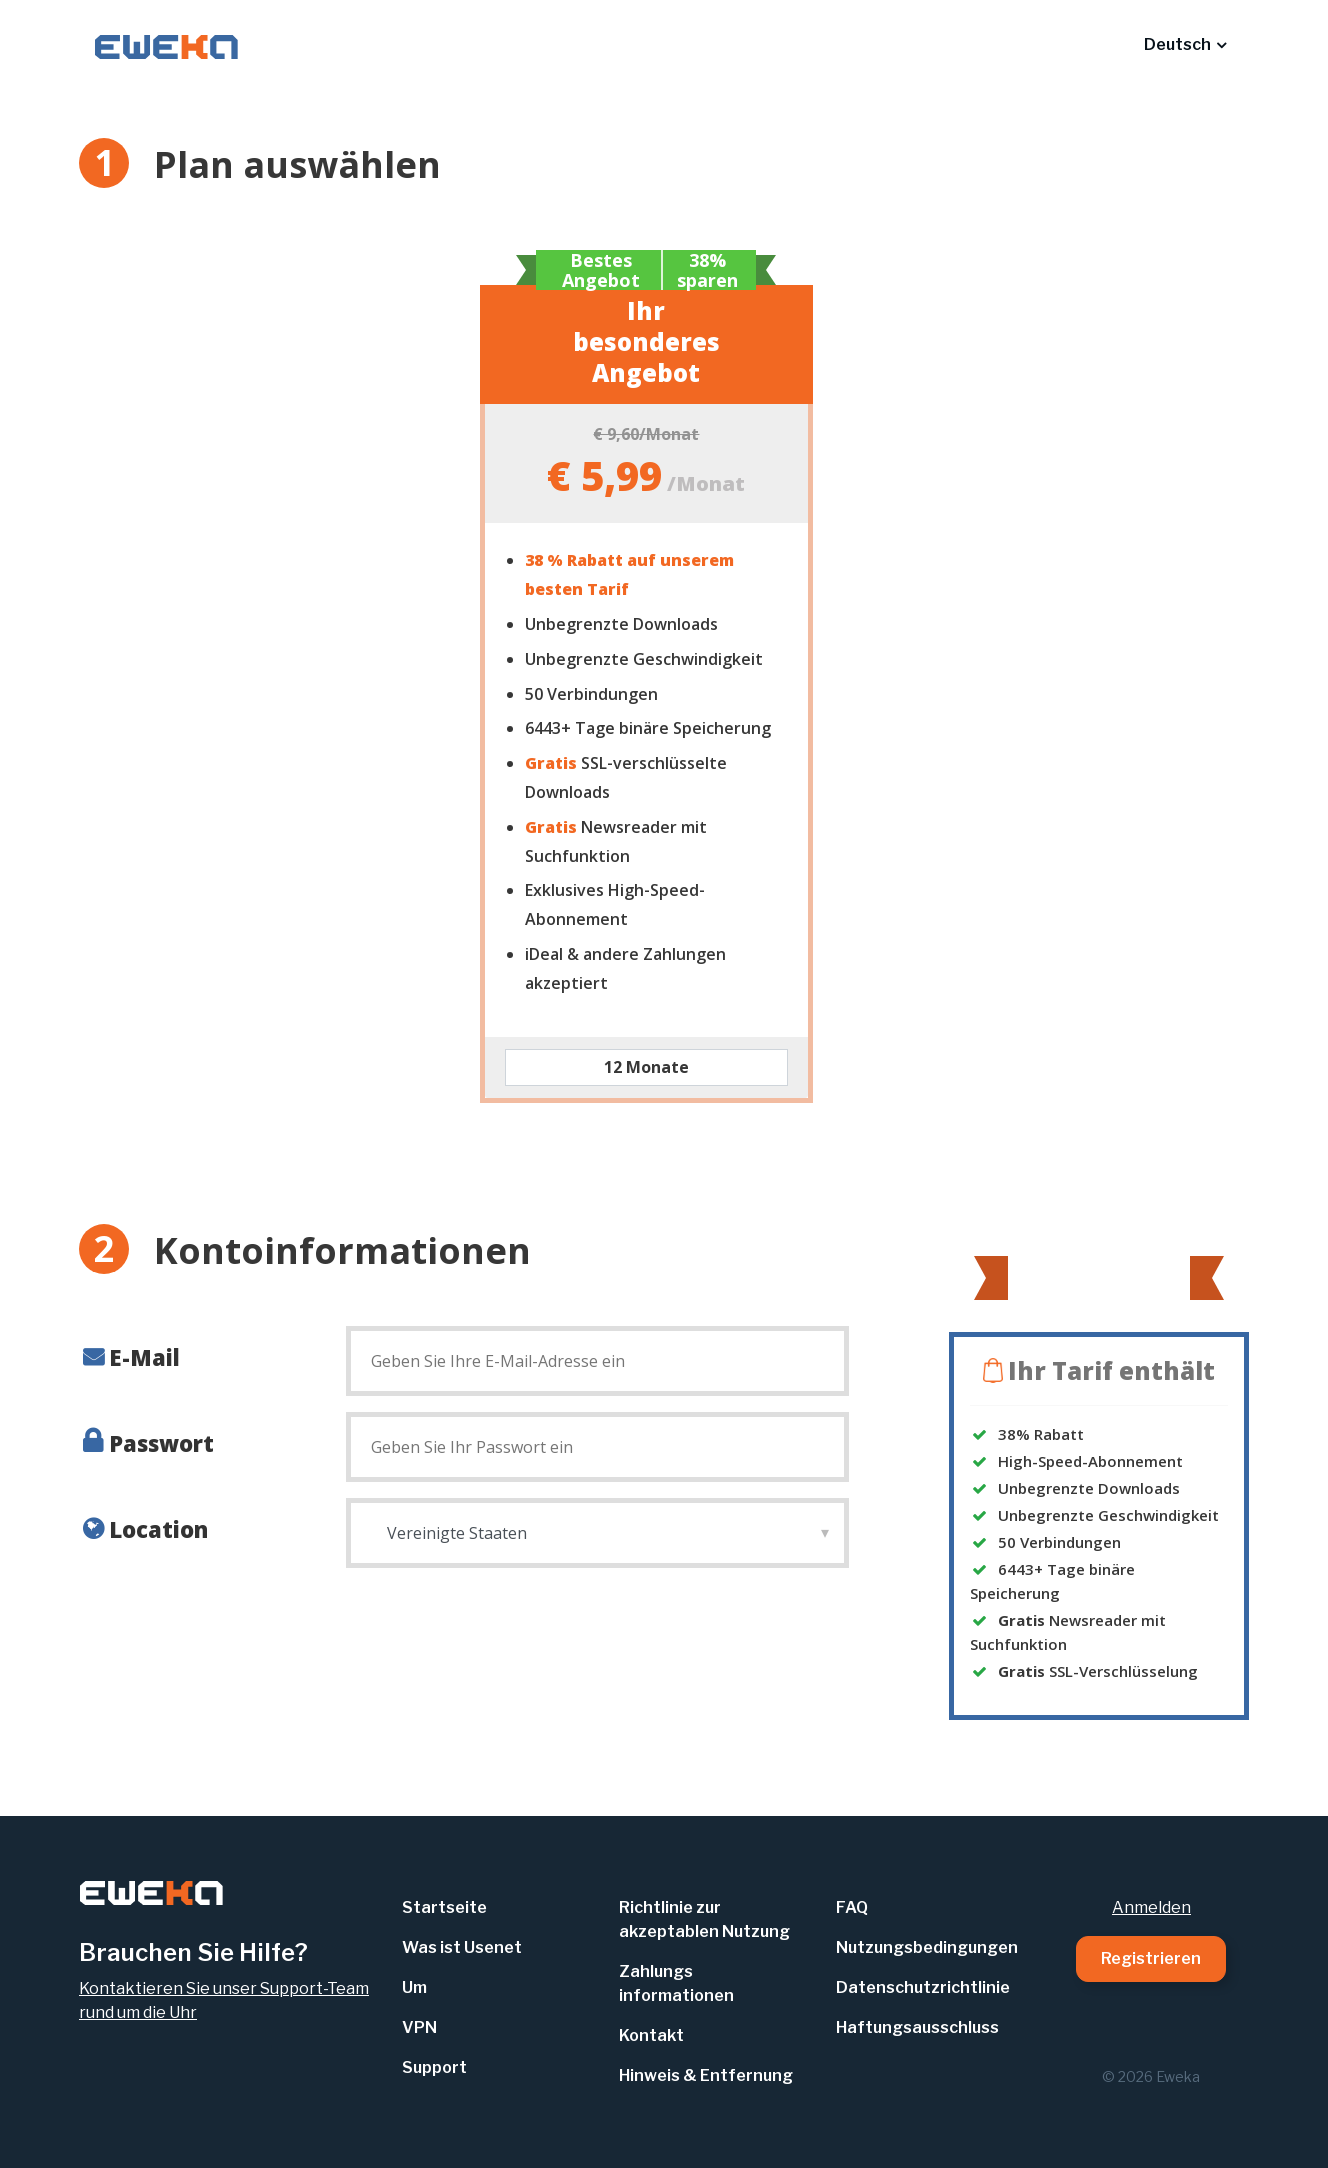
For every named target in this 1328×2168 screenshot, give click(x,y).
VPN (419, 2027)
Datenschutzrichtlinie (923, 1987)
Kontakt (651, 2035)
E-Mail (144, 1357)
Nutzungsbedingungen (927, 1947)
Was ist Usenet (462, 1947)
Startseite (444, 1907)
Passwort (161, 1443)
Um (414, 1987)
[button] (1185, 45)
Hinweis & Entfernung (706, 2075)
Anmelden (1151, 1907)
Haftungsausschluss (917, 2027)
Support (434, 2067)
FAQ (852, 1907)
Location (158, 1529)
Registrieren (1151, 1958)
